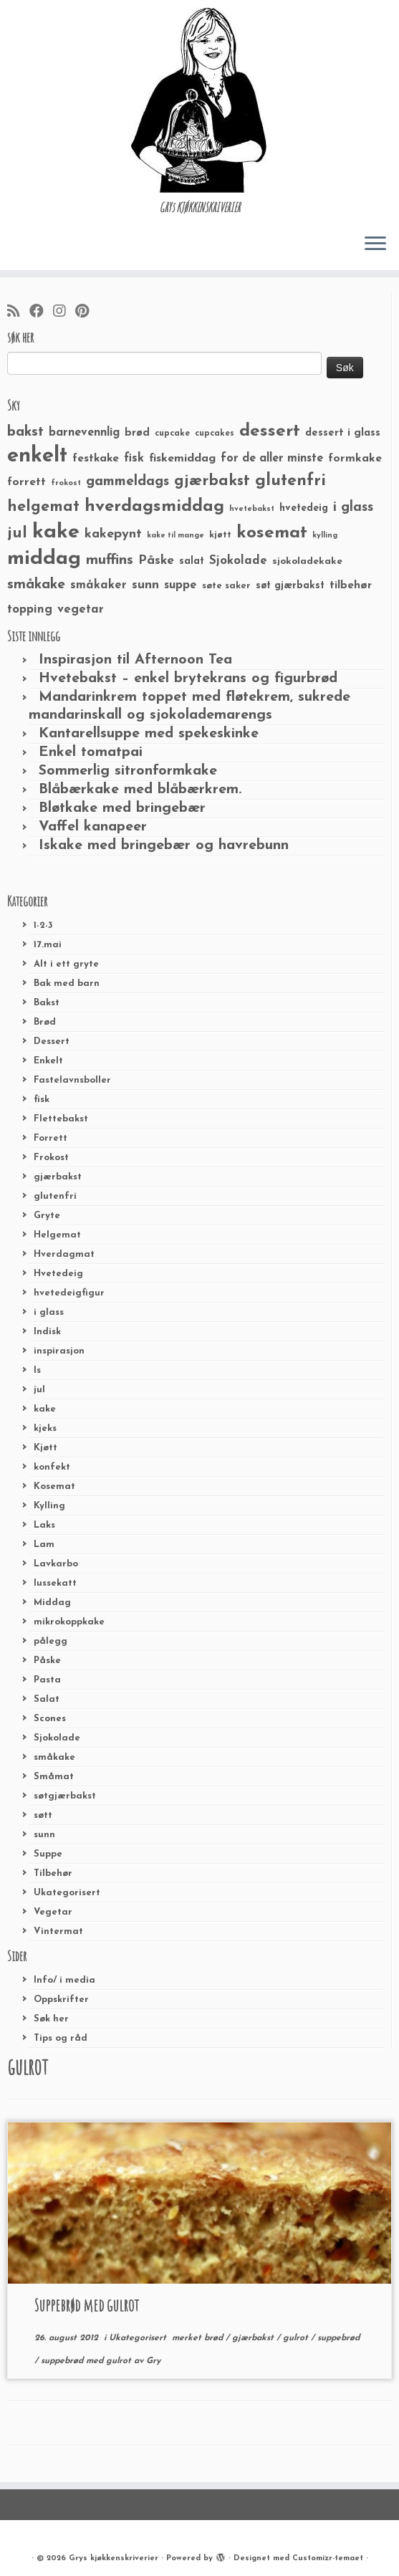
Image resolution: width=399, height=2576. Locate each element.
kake (45, 1409)
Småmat (54, 1776)
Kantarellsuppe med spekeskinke (149, 734)
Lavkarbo (56, 1564)
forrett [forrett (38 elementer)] (26, 482)
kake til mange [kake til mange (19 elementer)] (175, 536)
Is (37, 1370)
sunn (44, 1834)
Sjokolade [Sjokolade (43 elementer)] (238, 561)
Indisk (47, 1331)
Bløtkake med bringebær (122, 808)
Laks (44, 1525)
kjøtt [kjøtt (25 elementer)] (220, 535)
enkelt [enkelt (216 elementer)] (37, 456)
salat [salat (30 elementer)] (191, 561)
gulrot (297, 2338)
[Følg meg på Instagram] (64, 312)
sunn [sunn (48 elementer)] (145, 585)
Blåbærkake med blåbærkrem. (140, 789)
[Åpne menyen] (375, 244)
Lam (44, 1544)
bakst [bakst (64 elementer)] (25, 432)
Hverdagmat (64, 1254)
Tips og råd (60, 2038)
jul (39, 1389)
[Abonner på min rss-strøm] (18, 312)
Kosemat (54, 1486)
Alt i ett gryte (66, 964)
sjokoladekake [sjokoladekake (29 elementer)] (307, 561)
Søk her (51, 2019)
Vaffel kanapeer (93, 827)
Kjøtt (45, 1447)
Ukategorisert (67, 1892)
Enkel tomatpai (91, 752)
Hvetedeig (58, 1273)
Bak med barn (67, 983)
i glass (49, 1312)
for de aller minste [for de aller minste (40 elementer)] (272, 458)
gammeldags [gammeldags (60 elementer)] (127, 481)
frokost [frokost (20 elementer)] (66, 483)
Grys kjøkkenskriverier (113, 2558)
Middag (52, 1602)
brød (215, 2338)
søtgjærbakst (65, 1796)
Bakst (46, 1002)
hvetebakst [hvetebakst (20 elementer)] (251, 509)
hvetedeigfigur (69, 1293)
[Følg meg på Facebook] (41, 312)
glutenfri (55, 1196)
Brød (45, 1022)
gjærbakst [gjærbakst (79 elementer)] (212, 481)
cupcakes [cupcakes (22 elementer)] (214, 433)
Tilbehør (53, 1873)
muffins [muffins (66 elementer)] (109, 560)
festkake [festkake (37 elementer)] (95, 458)
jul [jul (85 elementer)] (17, 533)
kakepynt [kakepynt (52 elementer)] (113, 534)
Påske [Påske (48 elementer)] (156, 561)
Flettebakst (61, 1119)
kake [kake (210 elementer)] (56, 532)
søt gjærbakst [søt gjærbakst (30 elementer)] (290, 585)
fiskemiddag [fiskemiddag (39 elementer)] (182, 458)
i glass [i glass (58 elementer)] (353, 507)
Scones (50, 1718)
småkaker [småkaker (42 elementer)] (98, 585)
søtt (43, 1815)
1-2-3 (43, 925)
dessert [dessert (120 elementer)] (269, 431)
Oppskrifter (61, 1999)
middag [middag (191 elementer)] (44, 559)
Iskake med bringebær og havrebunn (164, 845)
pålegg (50, 1641)
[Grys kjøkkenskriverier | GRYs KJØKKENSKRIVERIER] (199, 100)
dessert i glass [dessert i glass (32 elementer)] (342, 433)
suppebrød (338, 2338)
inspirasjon (59, 1351)
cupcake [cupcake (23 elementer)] (172, 433)
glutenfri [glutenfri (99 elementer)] (290, 481)
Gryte (47, 1215)
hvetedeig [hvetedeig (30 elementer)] (303, 508)
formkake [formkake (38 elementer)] (355, 458)
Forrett (50, 1138)
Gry (153, 2361)
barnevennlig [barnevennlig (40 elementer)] (84, 433)
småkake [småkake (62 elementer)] (36, 585)
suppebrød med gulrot (87, 2361)
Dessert (51, 1041)
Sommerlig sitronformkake (128, 771)
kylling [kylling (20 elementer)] (324, 536)
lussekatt (55, 1583)
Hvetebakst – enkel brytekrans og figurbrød (188, 678)
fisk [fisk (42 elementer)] (134, 458)
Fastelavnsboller (72, 1080)
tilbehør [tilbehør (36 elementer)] (351, 585)
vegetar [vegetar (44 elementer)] (80, 609)
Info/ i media (64, 1980)
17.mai (48, 944)
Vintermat (58, 1931)
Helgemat (57, 1235)
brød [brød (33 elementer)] (137, 433)
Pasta (47, 1680)
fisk (41, 1099)
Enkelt (48, 1061)
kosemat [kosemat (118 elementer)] (271, 533)
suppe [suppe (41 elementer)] (180, 585)
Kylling (49, 1505)
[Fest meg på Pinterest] (86, 312)
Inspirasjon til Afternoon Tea (135, 660)
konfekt (52, 1467)
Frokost (51, 1157)
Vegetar (53, 1912)
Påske (47, 1660)
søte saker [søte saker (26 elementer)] (226, 585)
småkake (54, 1757)
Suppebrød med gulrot (86, 2305)
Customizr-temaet (327, 2558)
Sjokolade (57, 1738)
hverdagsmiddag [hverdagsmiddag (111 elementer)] (154, 506)
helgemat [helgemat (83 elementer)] (43, 506)
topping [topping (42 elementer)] (29, 610)
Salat (46, 1699)
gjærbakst (58, 1177)
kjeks (45, 1428)
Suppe (48, 1854)
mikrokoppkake (69, 1622)
